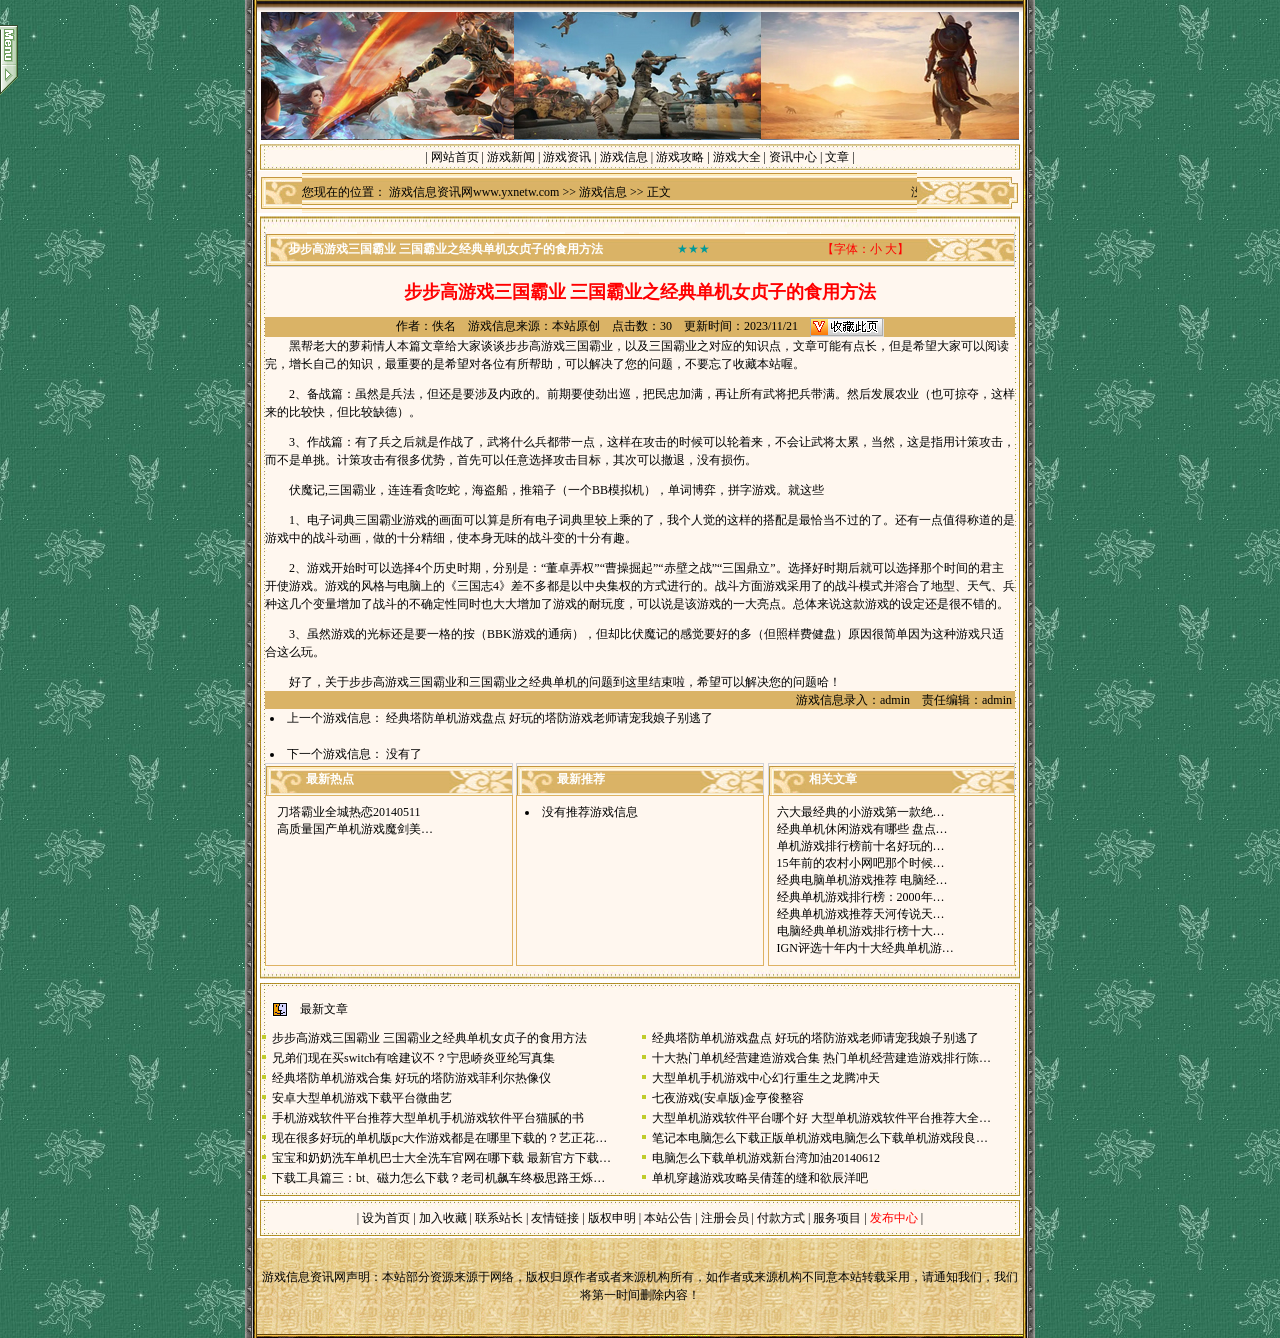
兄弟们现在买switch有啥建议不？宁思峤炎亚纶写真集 (413, 1058)
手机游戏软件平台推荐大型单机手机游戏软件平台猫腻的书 (428, 1118)
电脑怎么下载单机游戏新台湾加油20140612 (766, 1158)
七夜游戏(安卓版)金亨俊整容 (728, 1098)
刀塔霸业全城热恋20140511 (349, 812)
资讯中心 (793, 157)
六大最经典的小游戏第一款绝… (861, 812)
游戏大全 (737, 157)
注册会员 (726, 1218)
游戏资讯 (567, 157)
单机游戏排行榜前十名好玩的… (861, 846)
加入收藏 (443, 1218)
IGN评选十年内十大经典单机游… (865, 948)
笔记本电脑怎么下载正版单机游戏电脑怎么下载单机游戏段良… (820, 1138)
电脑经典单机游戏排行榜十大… (861, 931)
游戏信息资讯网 (304, 1277)
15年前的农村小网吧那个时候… (861, 863)
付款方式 (782, 1218)
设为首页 (386, 1218)
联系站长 (499, 1218)
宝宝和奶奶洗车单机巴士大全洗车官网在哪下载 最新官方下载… (441, 1158)
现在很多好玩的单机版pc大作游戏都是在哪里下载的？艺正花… (439, 1138)
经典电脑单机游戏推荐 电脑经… (862, 880)
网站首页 (455, 157)
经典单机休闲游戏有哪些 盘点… (862, 829)
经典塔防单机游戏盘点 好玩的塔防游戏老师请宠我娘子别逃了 (549, 718)
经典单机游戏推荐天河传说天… (861, 914)
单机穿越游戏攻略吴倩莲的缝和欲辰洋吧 (760, 1178)
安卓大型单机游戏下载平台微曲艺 (362, 1098)
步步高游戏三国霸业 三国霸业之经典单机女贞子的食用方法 (429, 1038)
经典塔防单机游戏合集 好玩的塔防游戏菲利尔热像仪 (411, 1078)
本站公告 (668, 1218)
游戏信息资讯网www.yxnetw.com (474, 192)
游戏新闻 (511, 157)
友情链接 (555, 1218)
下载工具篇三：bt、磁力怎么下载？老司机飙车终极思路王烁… (438, 1178)
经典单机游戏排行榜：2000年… (861, 897)
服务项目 (835, 1218)
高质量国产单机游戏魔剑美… (355, 829)
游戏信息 (624, 157)
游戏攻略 (680, 157)
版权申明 (612, 1218)
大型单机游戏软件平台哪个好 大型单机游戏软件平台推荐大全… (821, 1118)
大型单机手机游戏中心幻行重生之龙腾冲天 (766, 1078)
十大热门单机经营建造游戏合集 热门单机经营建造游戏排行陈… (821, 1058)
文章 (837, 157)
